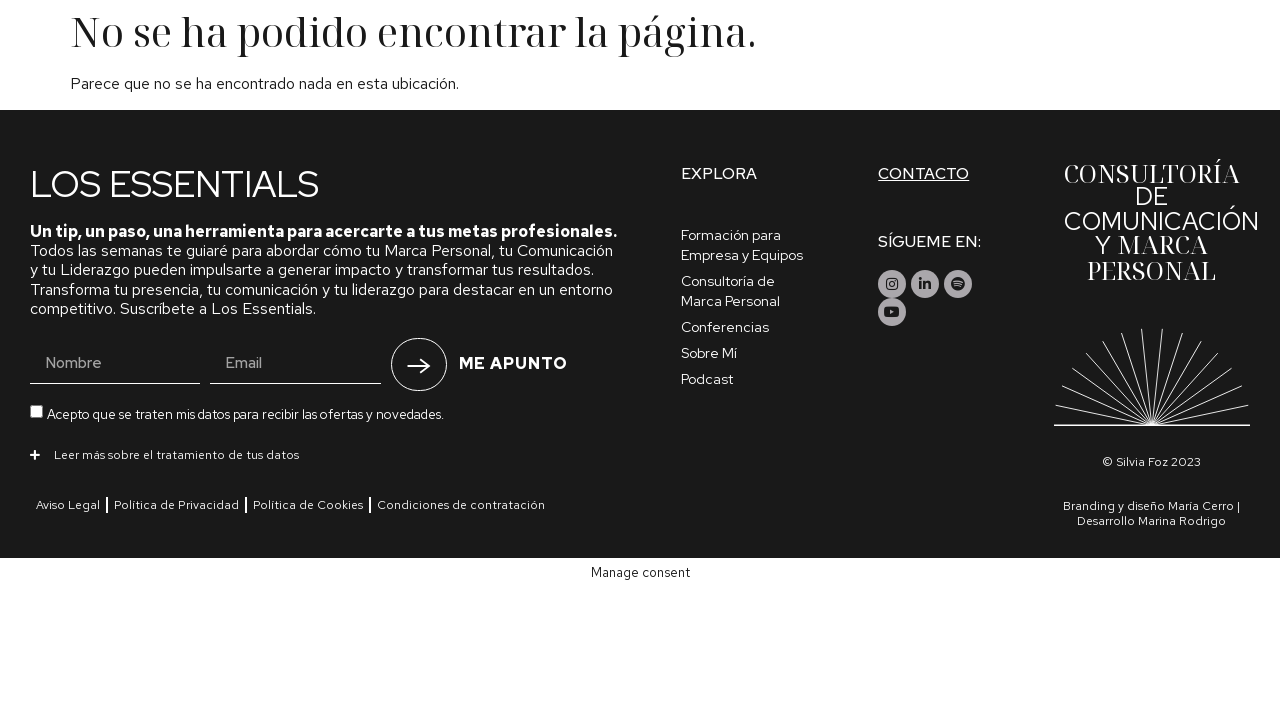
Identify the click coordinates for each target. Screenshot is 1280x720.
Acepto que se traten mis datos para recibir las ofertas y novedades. (245, 414)
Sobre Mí (709, 353)
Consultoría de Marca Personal (730, 291)
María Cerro (1201, 506)
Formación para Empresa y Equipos (742, 245)
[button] (325, 454)
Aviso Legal (68, 505)
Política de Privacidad (176, 505)
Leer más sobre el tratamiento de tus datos (176, 455)
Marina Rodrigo (1182, 521)
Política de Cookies (308, 505)
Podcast (707, 379)
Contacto (923, 173)
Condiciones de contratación (461, 505)
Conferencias (725, 327)
